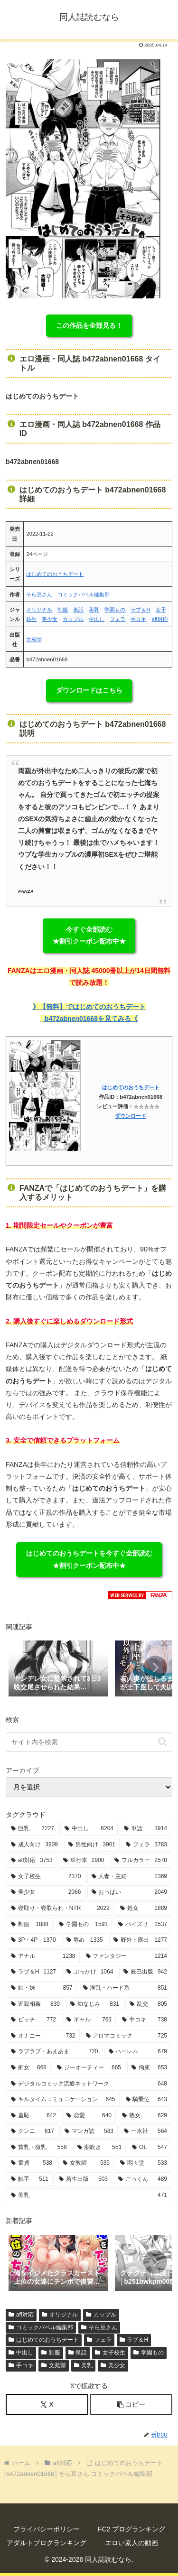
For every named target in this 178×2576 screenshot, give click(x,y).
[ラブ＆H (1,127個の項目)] (33, 1972)
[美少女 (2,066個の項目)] (46, 1892)
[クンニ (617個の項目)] (32, 2131)
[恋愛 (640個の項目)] (89, 2116)
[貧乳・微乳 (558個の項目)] (39, 2147)
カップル (73, 619)
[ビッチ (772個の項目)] (33, 2020)
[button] (155, 1667)
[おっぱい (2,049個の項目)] (129, 1892)
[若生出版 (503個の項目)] (83, 2179)
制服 (62, 609)
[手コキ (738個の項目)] (144, 2020)
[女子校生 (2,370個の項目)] (46, 1877)
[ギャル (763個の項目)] (89, 2020)
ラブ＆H (140, 609)
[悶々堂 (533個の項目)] (143, 2163)
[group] (58, 1669)
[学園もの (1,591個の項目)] (83, 1925)
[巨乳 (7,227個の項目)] (32, 1829)
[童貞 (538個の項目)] (31, 2163)
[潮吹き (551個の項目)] (99, 2147)
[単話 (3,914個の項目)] (145, 1829)
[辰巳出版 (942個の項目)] (145, 1972)
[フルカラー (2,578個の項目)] (140, 1860)
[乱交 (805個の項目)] (148, 2004)
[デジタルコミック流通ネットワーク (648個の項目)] (89, 2084)
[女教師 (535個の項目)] (86, 2163)
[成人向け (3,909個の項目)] (34, 1845)
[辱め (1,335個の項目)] (84, 1940)
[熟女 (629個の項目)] (144, 2116)
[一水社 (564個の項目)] (145, 2131)
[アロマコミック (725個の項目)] (127, 2036)
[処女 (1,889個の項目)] (143, 1908)
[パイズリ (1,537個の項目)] (142, 1925)
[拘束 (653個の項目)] (149, 2068)
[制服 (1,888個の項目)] (30, 1925)
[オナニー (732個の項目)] (43, 2036)
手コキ (138, 619)
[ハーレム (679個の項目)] (138, 2052)
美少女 (49, 619)
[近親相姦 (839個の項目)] (35, 2004)
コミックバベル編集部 (83, 594)
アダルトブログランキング (46, 2543)
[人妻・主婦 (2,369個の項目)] (129, 1877)
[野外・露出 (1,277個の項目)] (140, 1940)
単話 (78, 609)
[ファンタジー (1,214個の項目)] (127, 1956)
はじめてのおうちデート (55, 574)
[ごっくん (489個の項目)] (142, 2179)
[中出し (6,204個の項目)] (89, 1829)
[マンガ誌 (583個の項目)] (89, 2131)
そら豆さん (39, 594)
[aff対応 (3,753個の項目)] (32, 1860)
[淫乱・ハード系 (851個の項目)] (125, 1988)
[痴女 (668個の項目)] (29, 2068)
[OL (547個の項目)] (149, 2147)
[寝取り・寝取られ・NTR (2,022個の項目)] (60, 1908)
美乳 (94, 609)
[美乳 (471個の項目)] (89, 2195)
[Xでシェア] (47, 2404)
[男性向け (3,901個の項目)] (92, 1845)
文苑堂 (34, 639)
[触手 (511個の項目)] (30, 2179)
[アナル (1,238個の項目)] (43, 1956)
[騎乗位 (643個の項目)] (147, 2100)
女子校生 (110, 2352)
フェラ (117, 619)
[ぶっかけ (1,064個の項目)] (89, 1972)
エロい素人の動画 (131, 2543)
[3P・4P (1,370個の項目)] (33, 1940)
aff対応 (159, 619)
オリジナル (39, 609)
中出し (96, 619)
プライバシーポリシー (46, 2529)
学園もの (114, 609)
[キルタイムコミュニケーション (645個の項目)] (63, 2100)
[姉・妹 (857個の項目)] (42, 1988)
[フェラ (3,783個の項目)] (146, 1845)
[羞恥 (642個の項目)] (33, 2116)
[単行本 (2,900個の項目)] (84, 1860)
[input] (89, 1742)
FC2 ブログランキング (131, 2529)
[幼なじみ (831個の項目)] (94, 2004)
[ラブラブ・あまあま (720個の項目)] (55, 2052)
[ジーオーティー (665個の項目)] (89, 2068)
